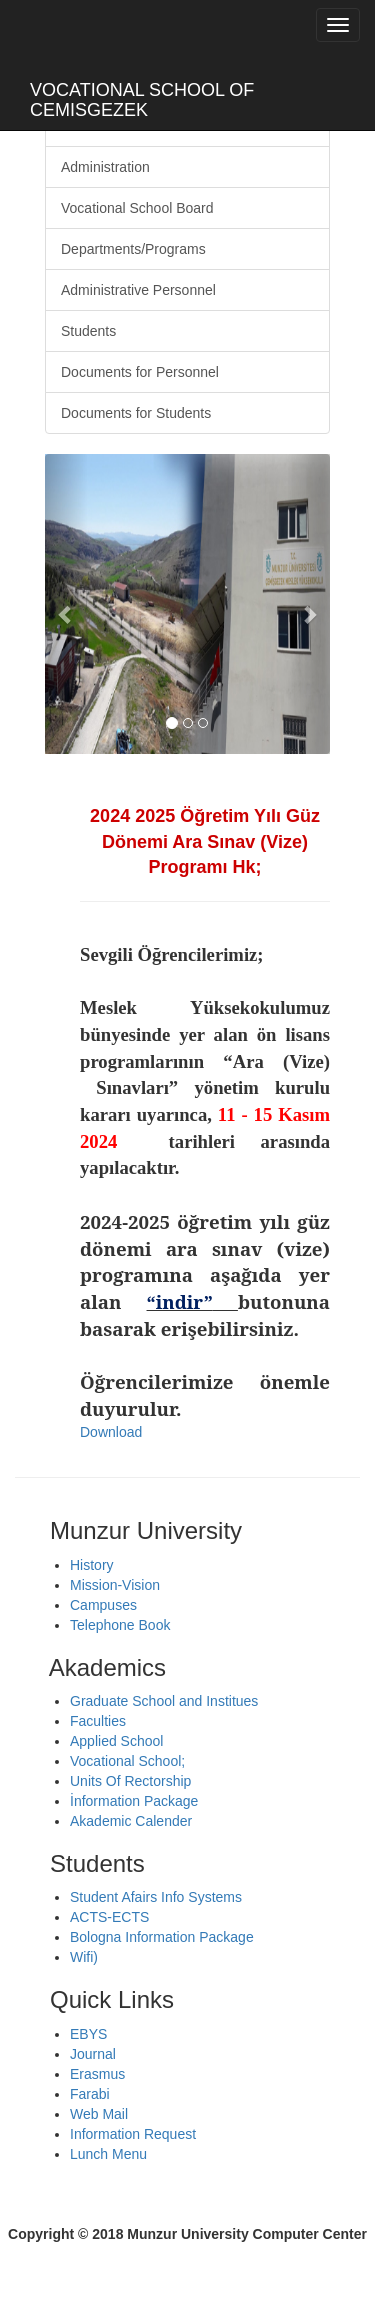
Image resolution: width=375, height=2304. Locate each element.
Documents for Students (136, 413)
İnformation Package (134, 1801)
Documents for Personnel (140, 372)
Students (88, 331)
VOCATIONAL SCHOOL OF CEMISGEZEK (142, 97)
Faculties (98, 1721)
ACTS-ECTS (109, 1917)
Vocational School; (127, 1761)
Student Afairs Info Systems (156, 1897)
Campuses (103, 1605)
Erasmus (97, 2074)
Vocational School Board (137, 208)
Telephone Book (120, 1625)
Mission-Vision (115, 1585)
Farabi (90, 2094)
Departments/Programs (133, 249)
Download (111, 1432)
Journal (93, 2054)
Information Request (133, 2134)
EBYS (88, 2034)
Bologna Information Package (162, 1937)
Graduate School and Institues (164, 1701)
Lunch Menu (108, 2154)
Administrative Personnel (138, 290)
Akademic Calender (131, 1821)
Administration (105, 167)
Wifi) (84, 1957)
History (92, 1565)
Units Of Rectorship (130, 1781)
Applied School (116, 1741)
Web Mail (99, 2114)
